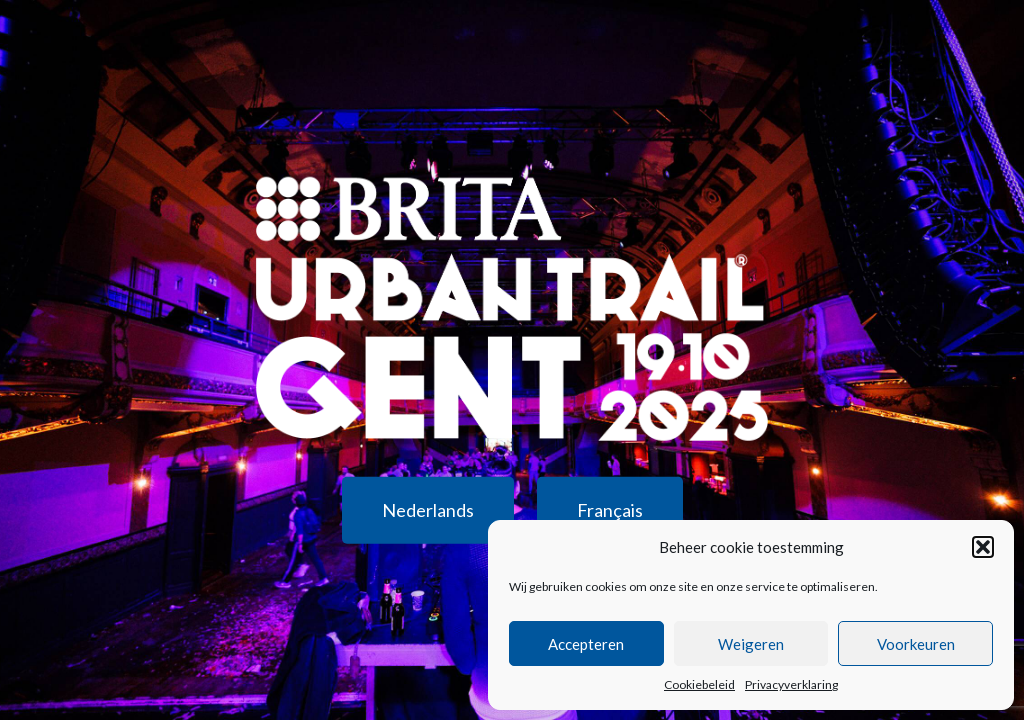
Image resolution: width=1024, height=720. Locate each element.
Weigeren (751, 644)
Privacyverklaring (791, 684)
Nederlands (428, 509)
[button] (983, 547)
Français (610, 509)
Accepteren (586, 644)
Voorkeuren (916, 644)
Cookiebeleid (699, 684)
